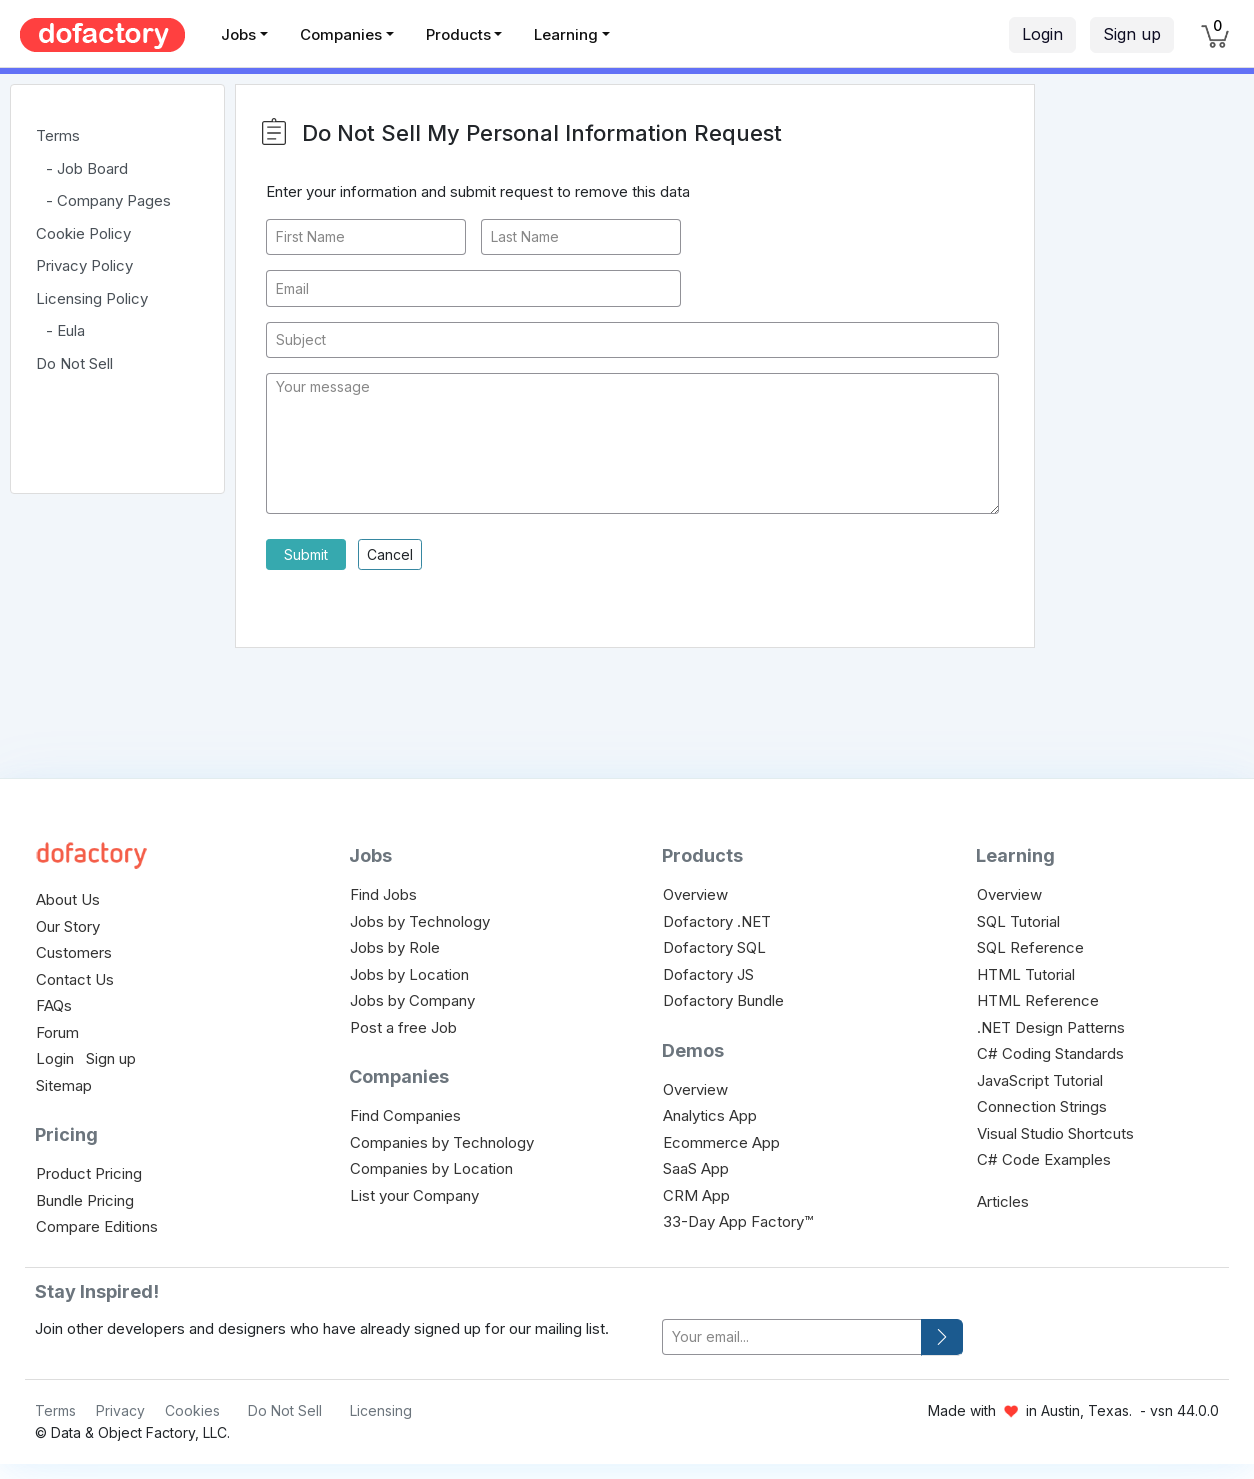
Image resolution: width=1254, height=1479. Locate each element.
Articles (1003, 1201)
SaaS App (696, 1168)
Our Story (68, 926)
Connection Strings (1042, 1106)
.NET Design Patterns (1051, 1027)
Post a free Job (403, 1027)
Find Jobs (383, 894)
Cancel (390, 554)
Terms (58, 135)
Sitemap (64, 1085)
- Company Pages (108, 200)
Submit (306, 554)
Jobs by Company (412, 1000)
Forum (57, 1032)
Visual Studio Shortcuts (1055, 1133)
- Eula (65, 330)
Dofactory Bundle (723, 1000)
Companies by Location (431, 1168)
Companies (341, 34)
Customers (74, 952)
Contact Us (75, 979)
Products (458, 34)
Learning (566, 34)
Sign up (1132, 34)
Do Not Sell (74, 363)
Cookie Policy (83, 233)
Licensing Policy (92, 298)
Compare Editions (97, 1226)
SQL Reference (1030, 947)
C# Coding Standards (1050, 1053)
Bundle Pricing (85, 1200)
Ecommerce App (721, 1142)
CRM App (696, 1195)
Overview (695, 894)
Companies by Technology (442, 1142)
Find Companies (405, 1115)
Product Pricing (89, 1173)
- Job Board (87, 168)
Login (1042, 34)
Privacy (120, 1410)
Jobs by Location (409, 974)
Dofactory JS (708, 974)
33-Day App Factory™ (738, 1221)
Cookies (192, 1410)
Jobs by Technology (420, 921)
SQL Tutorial (1018, 921)
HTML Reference (1038, 1000)
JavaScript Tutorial (1040, 1080)
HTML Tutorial (1026, 974)
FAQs (54, 1005)
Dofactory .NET (717, 921)
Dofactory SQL (714, 947)
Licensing (381, 1410)
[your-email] (792, 1337)
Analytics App (710, 1115)
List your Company (414, 1195)
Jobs (238, 34)
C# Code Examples (1044, 1159)
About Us (68, 899)
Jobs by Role (395, 947)
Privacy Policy (84, 265)
